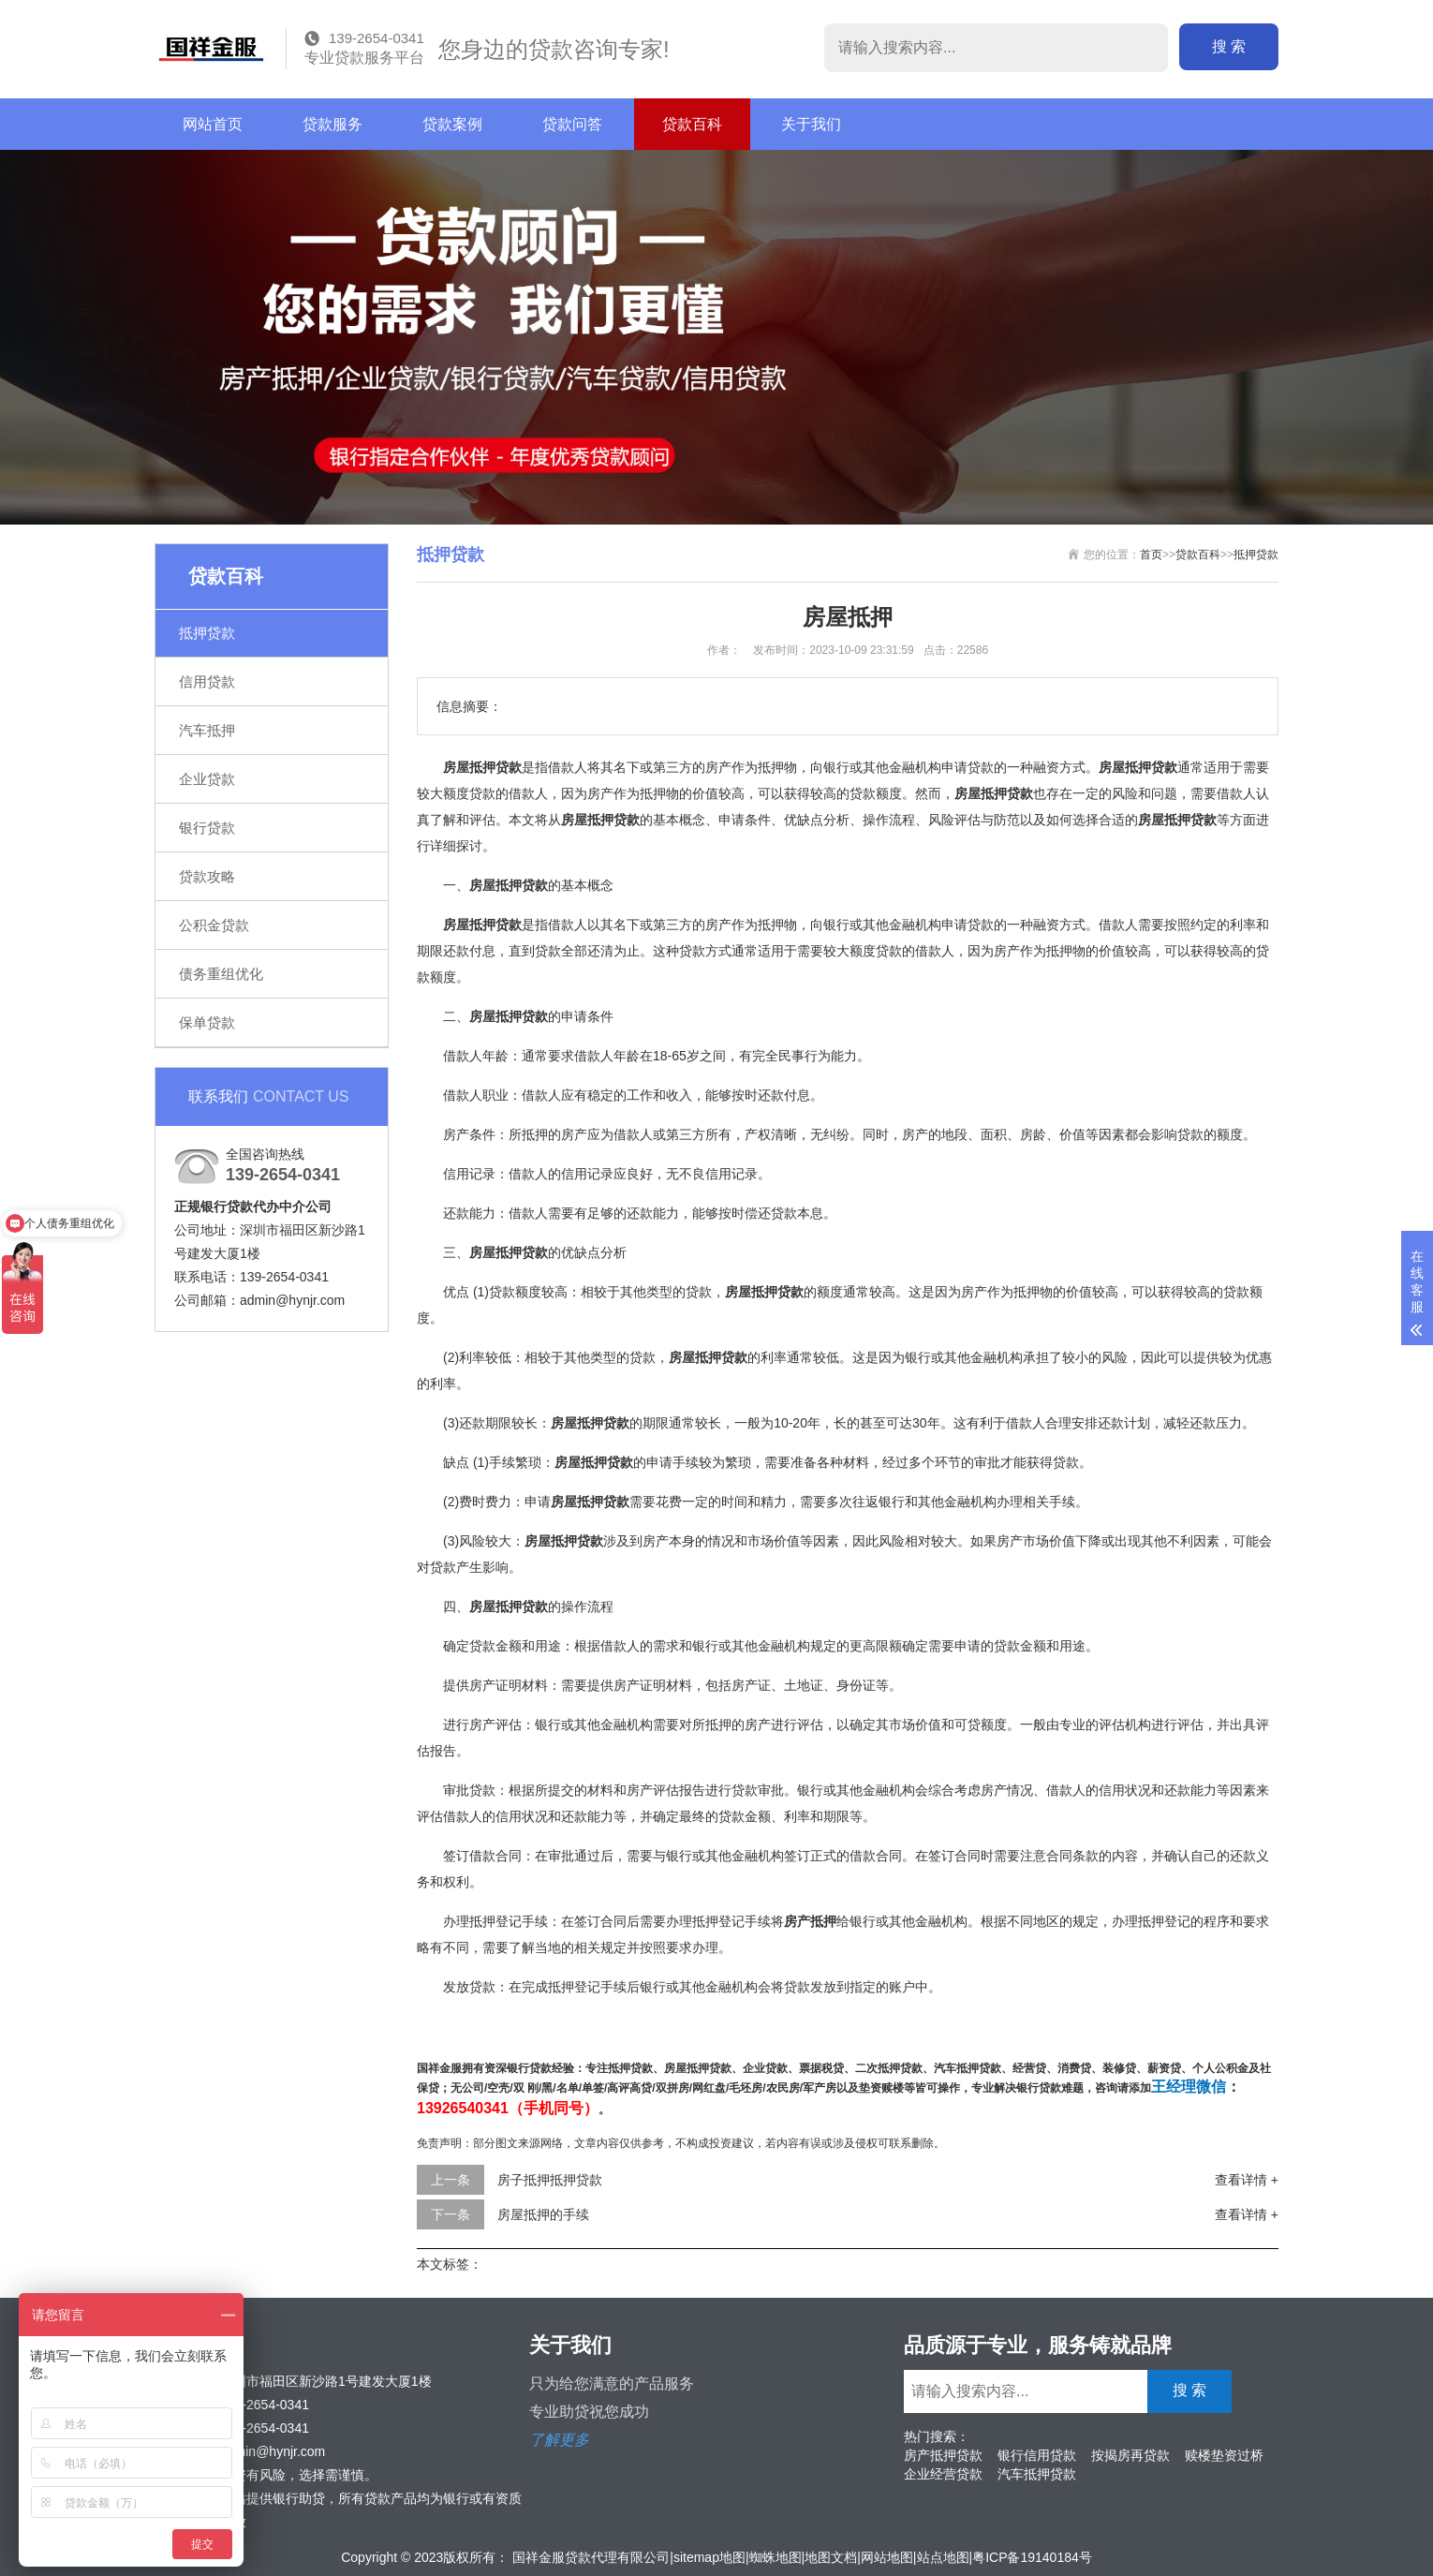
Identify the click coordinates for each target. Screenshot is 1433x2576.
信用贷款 (207, 681)
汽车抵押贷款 (1036, 2473)
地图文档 (831, 2557)
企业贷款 (207, 779)
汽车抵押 (207, 730)
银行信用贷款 (1036, 2455)
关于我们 (811, 124)
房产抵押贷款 (943, 2455)
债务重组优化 (221, 974)
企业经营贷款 (943, 2473)
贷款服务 (332, 124)
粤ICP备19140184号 (1032, 2557)
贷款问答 (572, 124)
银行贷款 (207, 828)
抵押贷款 (207, 633)
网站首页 (213, 124)
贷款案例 (452, 124)
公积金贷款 (214, 925)
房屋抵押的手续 (543, 2214)
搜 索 (1229, 46)
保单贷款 (207, 1022)
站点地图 (943, 2557)
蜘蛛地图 (775, 2557)
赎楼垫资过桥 (1224, 2455)
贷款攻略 (207, 876)
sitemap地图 (709, 2557)
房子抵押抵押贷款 (549, 2179)
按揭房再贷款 (1130, 2455)
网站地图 (887, 2557)
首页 (1151, 554)
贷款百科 (692, 124)
